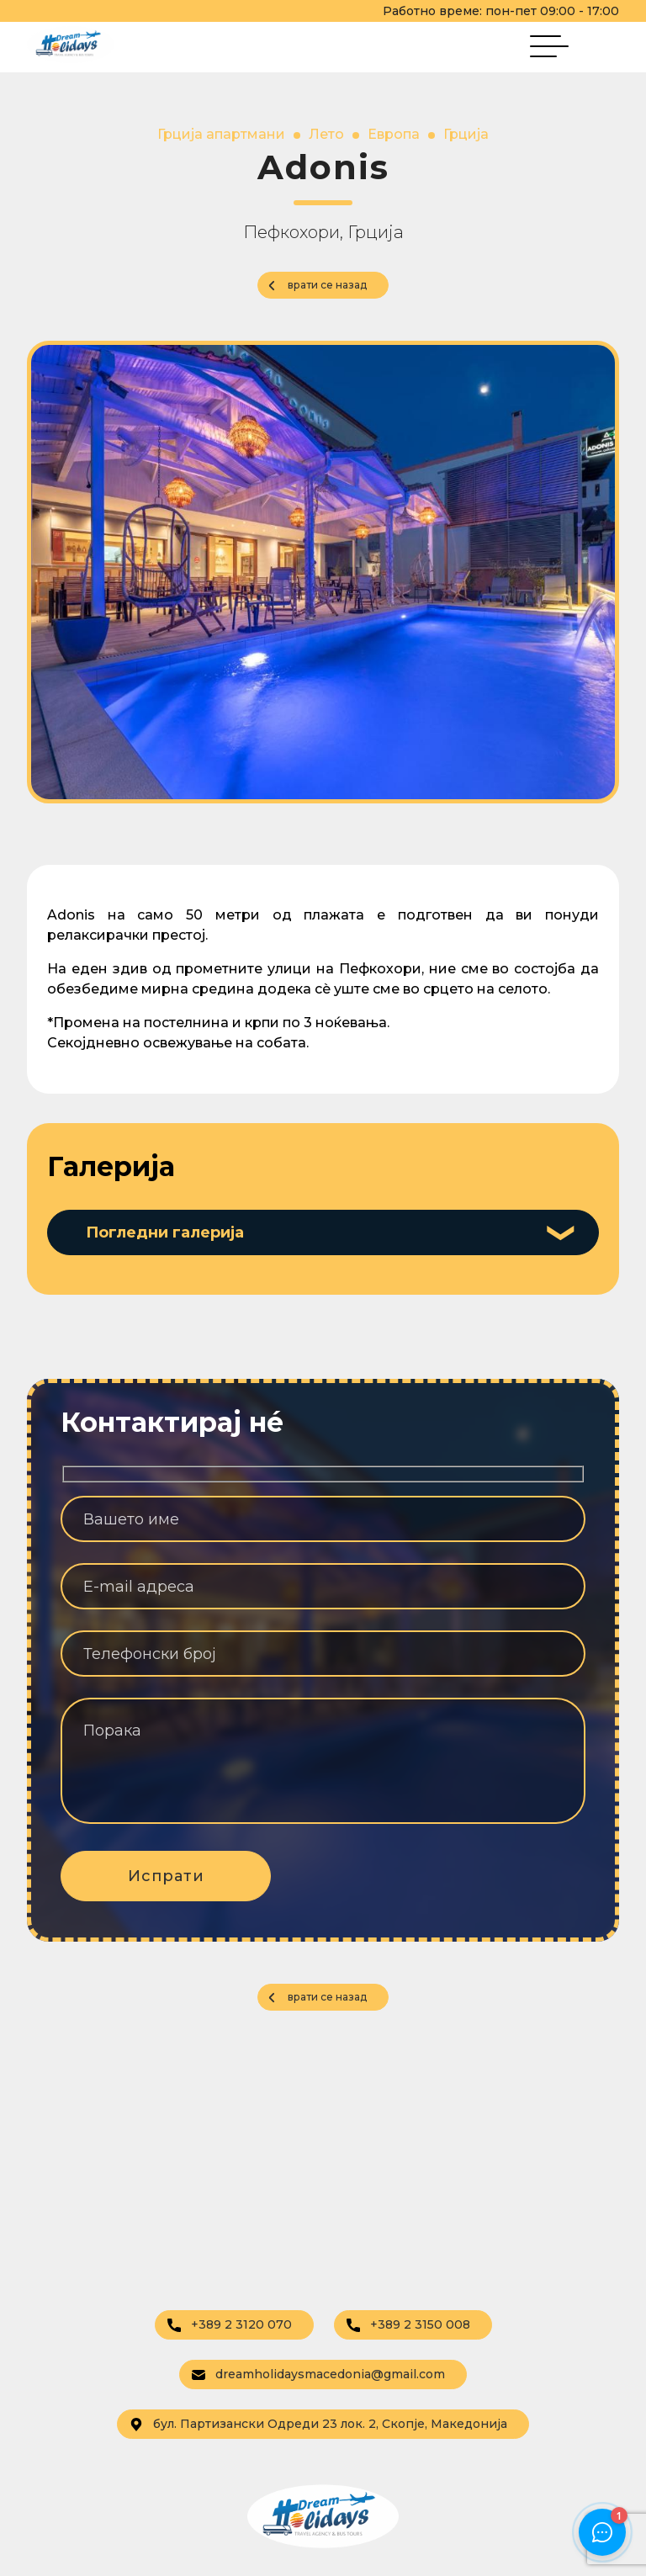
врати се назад (327, 284)
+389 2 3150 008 (408, 2324)
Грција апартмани (221, 134)
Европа (394, 134)
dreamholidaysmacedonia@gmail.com (318, 2374)
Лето (326, 134)
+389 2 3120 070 (229, 2324)
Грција (466, 134)
